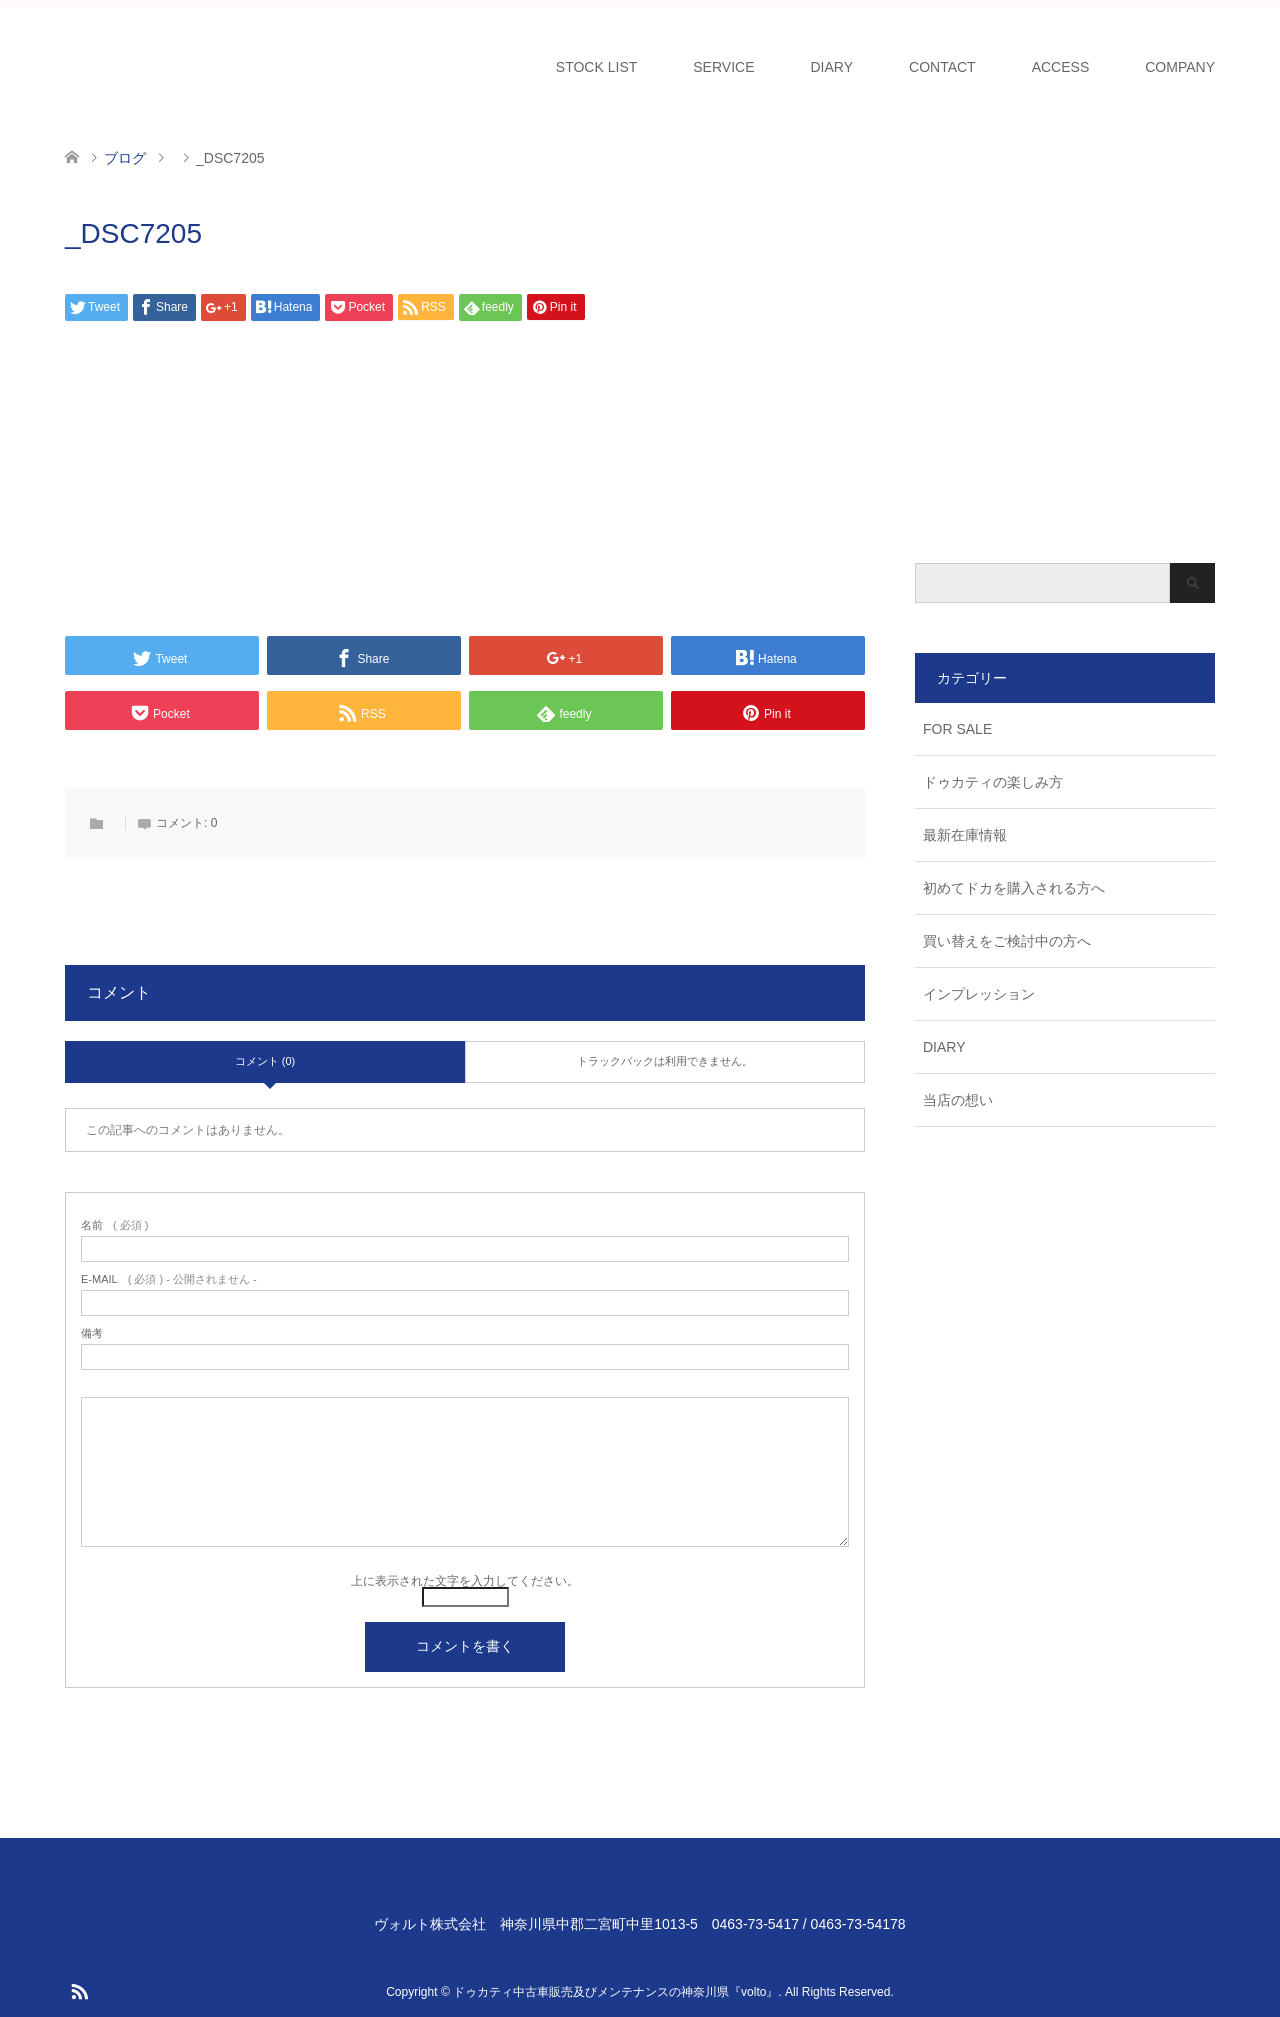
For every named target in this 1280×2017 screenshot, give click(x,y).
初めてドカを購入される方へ (1014, 888)
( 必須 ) (114, 1225)
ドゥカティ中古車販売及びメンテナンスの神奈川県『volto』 (615, 1992)
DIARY (832, 67)
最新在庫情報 (965, 835)
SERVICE (723, 67)
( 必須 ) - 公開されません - (169, 1279)
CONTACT (942, 67)
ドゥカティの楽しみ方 (993, 782)
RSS (79, 1990)
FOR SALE (957, 729)
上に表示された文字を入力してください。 (465, 1581)
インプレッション (979, 994)
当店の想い (958, 1100)
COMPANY (1180, 67)
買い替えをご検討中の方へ (1007, 941)
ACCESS (1061, 67)
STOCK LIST (596, 67)
